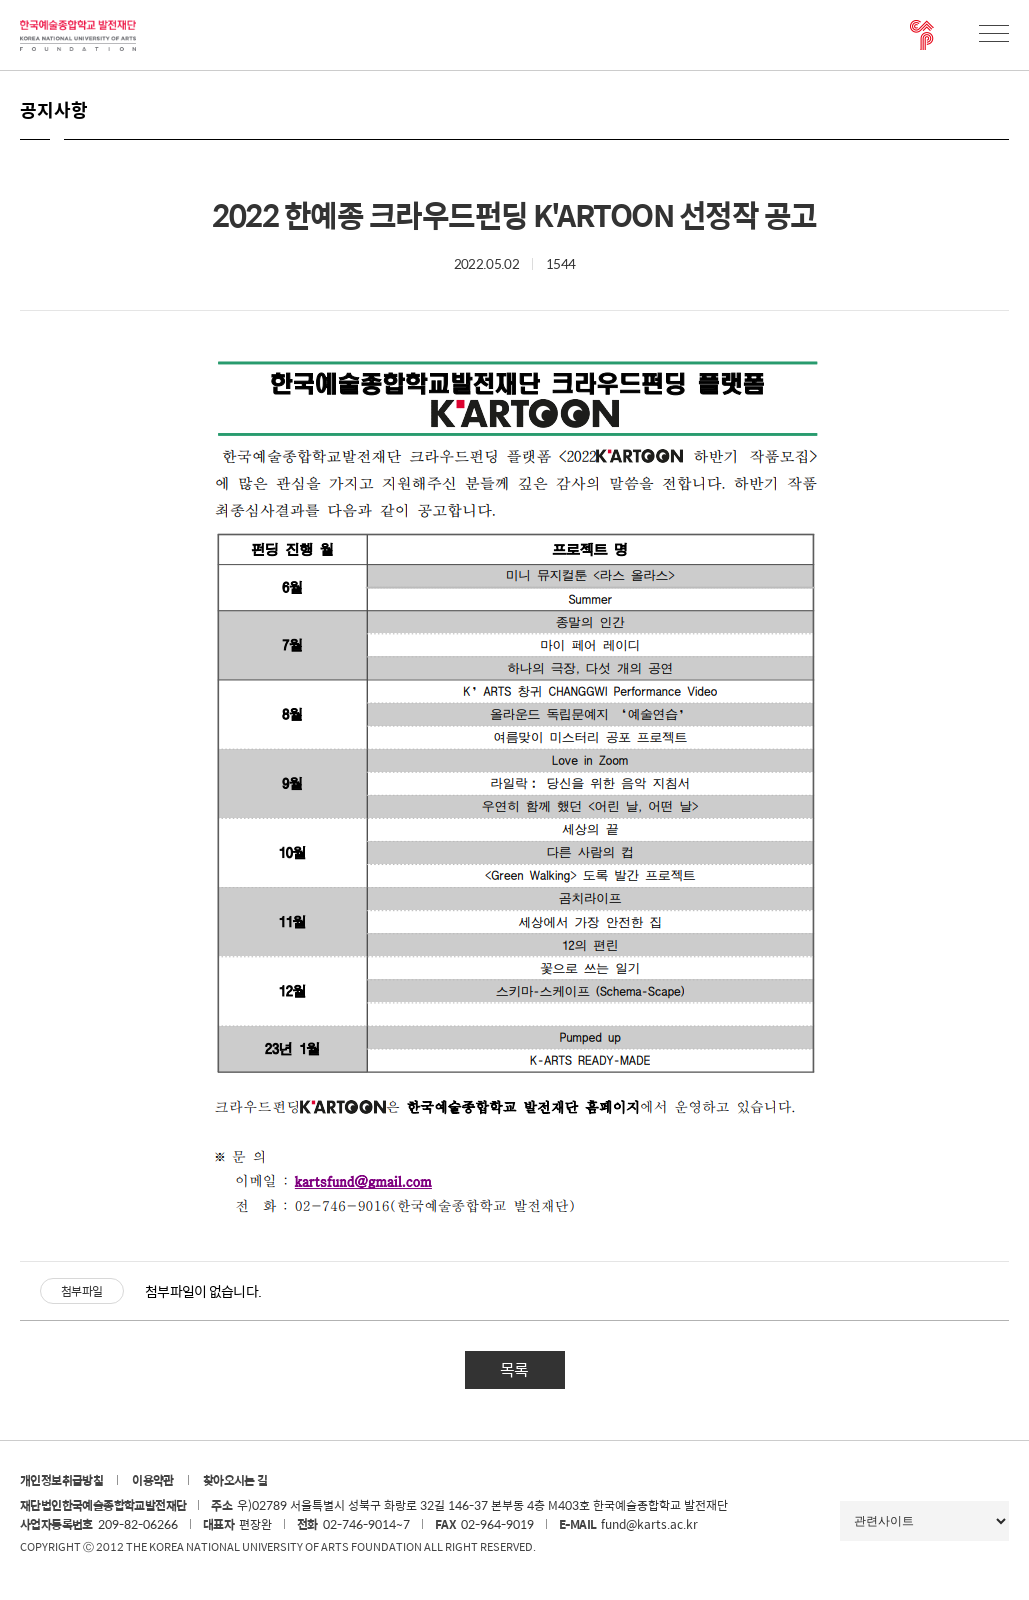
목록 (514, 1369)
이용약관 (153, 1480)
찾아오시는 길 (235, 1480)
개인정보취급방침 (61, 1480)
